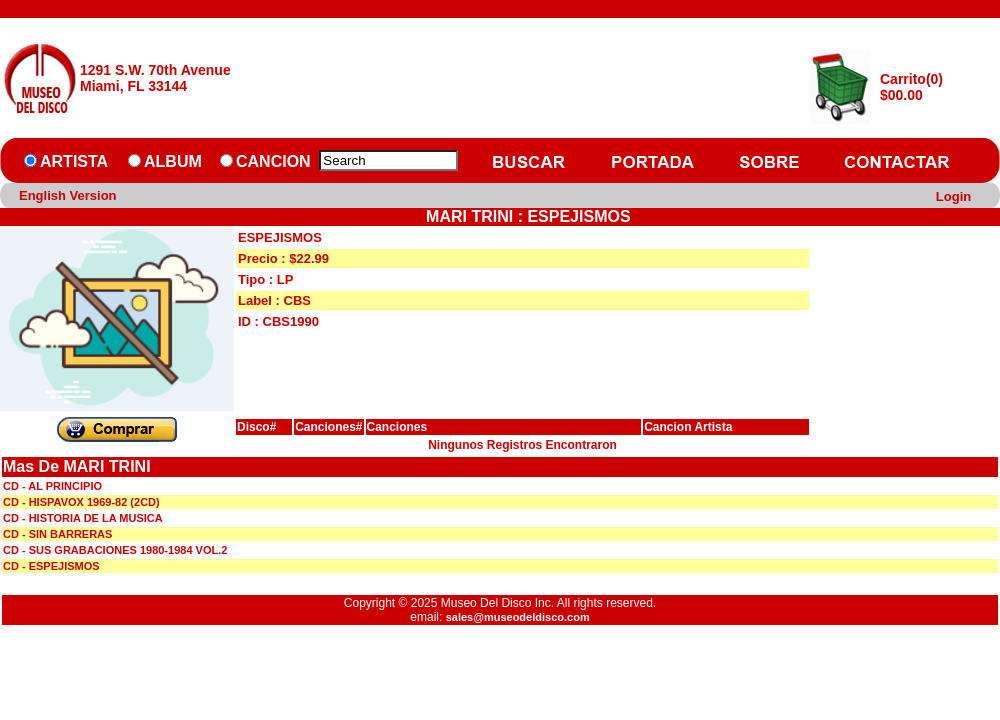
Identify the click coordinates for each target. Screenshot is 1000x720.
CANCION (273, 161)
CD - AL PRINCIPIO (52, 486)
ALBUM (173, 161)
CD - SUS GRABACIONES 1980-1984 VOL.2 (115, 550)
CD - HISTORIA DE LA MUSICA (83, 518)
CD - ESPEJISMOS (51, 566)
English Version (68, 195)
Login (953, 196)
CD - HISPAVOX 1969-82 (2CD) (81, 502)
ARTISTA (74, 161)
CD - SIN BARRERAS (57, 534)
